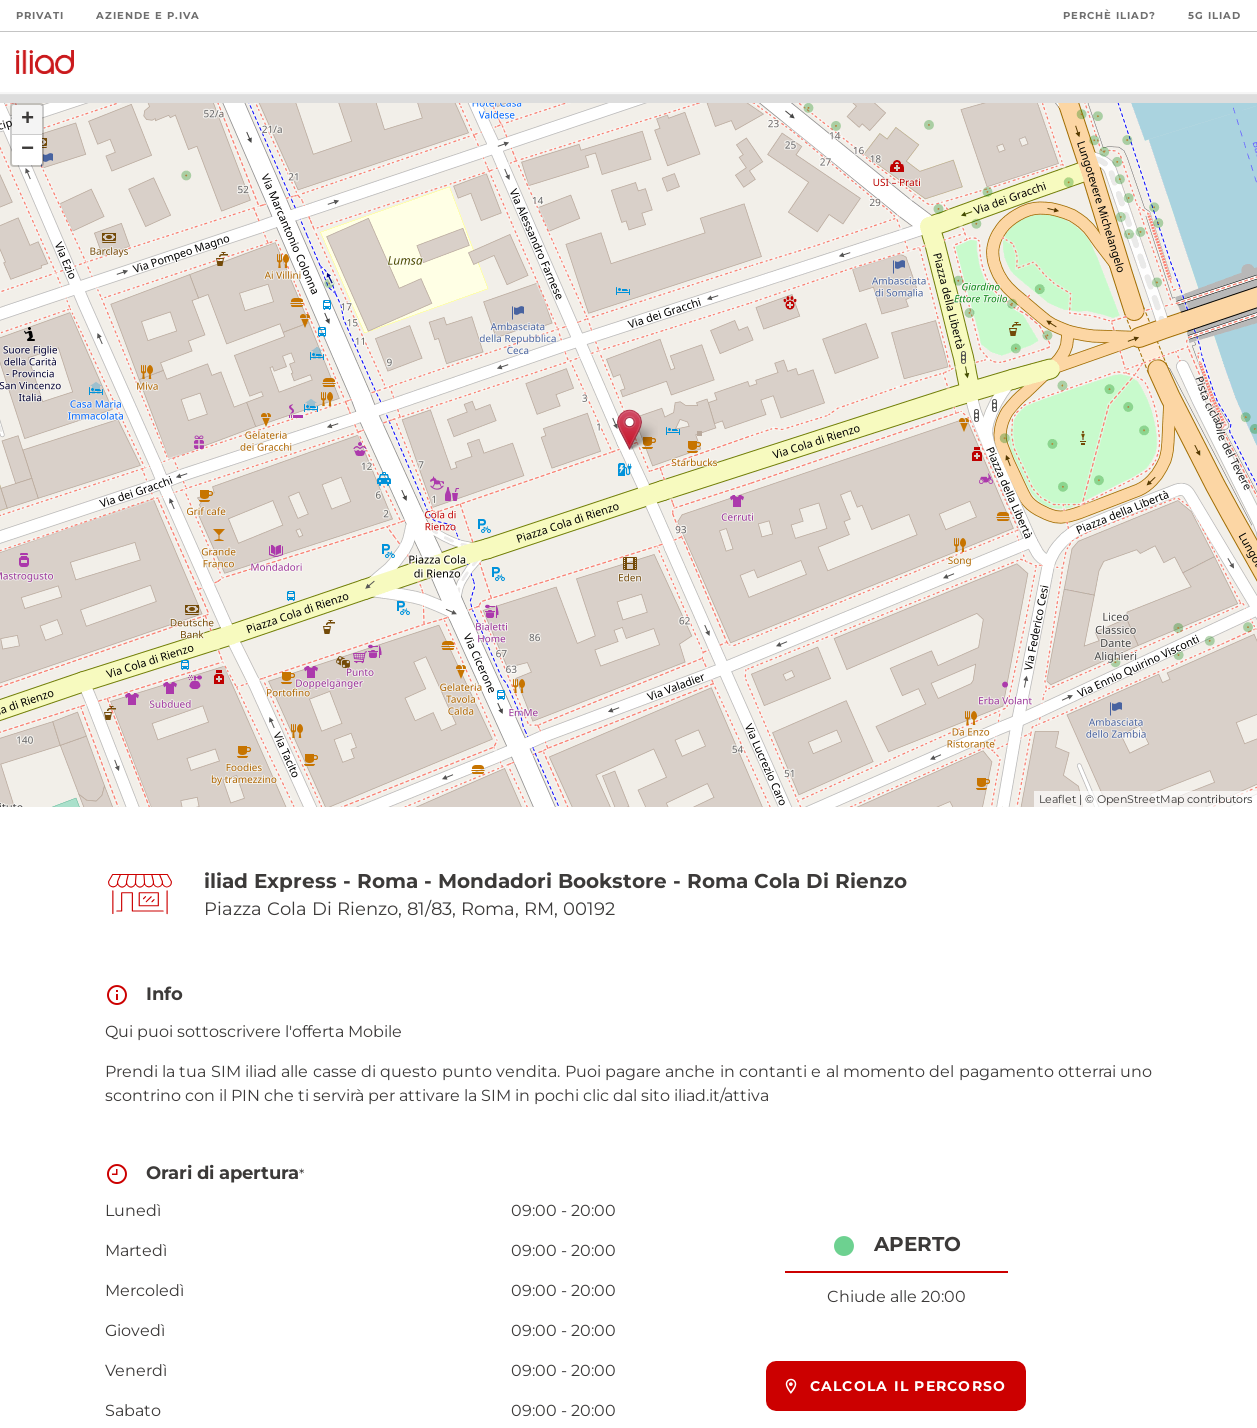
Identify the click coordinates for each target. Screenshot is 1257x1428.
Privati (40, 15)
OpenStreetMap (1140, 799)
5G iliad (1214, 15)
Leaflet (1057, 799)
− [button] (27, 150)
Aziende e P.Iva (148, 15)
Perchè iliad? (1109, 15)
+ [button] (27, 120)
